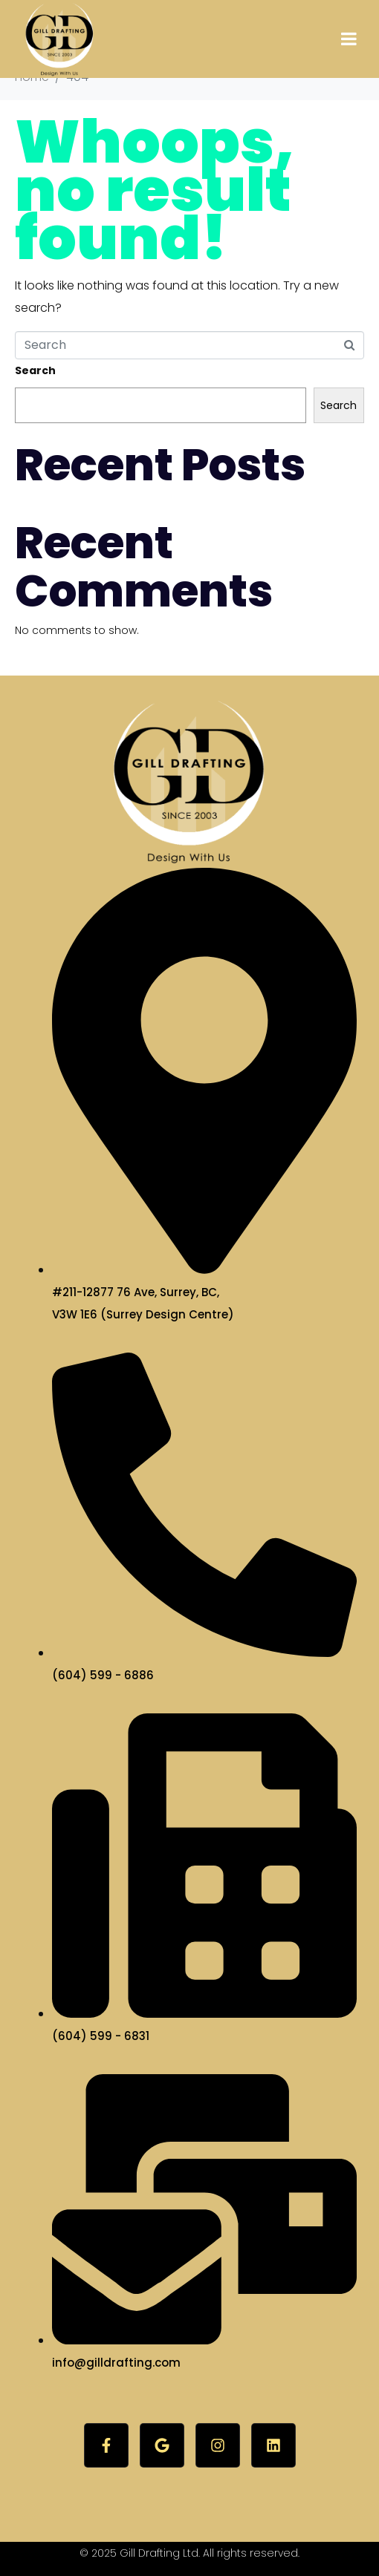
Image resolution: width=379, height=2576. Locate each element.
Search (35, 370)
